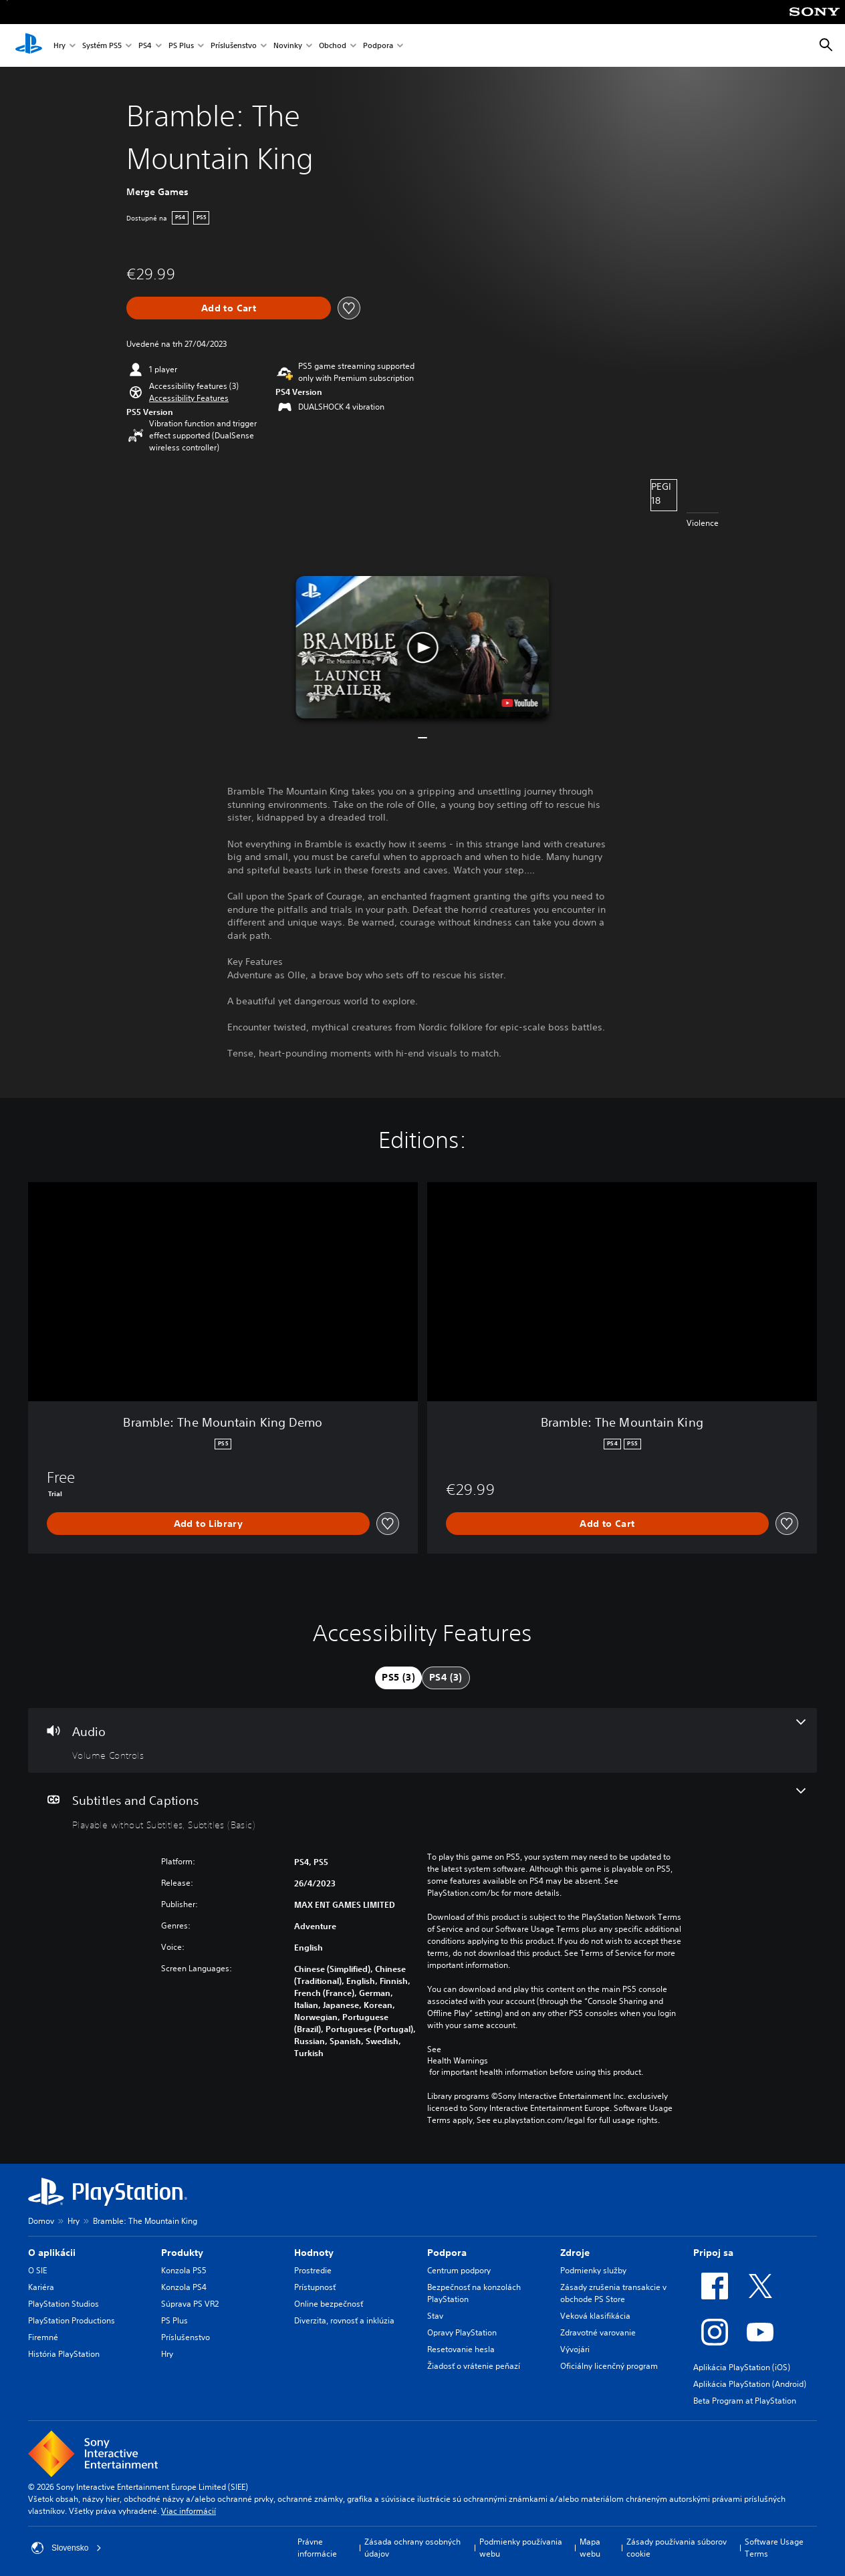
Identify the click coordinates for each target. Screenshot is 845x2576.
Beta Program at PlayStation (744, 2400)
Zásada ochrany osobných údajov (412, 2547)
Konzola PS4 (184, 2287)
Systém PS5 (102, 46)
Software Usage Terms (774, 2547)
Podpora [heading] (447, 2253)
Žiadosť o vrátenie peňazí (473, 2366)
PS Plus (181, 46)
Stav (435, 2315)
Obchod (332, 46)
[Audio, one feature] (422, 1740)
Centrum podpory (459, 2270)
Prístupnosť (315, 2287)
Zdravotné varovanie (598, 2332)
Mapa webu (590, 2547)
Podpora (378, 46)
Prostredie (313, 2270)
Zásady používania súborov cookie (676, 2547)
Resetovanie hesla (461, 2349)
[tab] (398, 1678)
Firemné (43, 2337)
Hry (59, 46)
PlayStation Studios (63, 2303)
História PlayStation (64, 2353)
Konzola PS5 (184, 2270)
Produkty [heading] (182, 2253)
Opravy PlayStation (462, 2332)
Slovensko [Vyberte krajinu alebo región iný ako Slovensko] (66, 2548)
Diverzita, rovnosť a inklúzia (344, 2320)
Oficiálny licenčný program (609, 2366)
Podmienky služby (593, 2270)
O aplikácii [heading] (52, 2253)
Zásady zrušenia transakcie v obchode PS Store (613, 2293)
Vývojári (575, 2349)
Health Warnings (457, 2060)
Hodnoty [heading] (314, 2253)
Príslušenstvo (234, 46)
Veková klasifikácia (595, 2315)
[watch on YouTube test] (520, 703)
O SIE (37, 2270)
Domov (41, 2221)
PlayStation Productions (71, 2320)
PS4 (145, 46)
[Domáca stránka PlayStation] (28, 45)
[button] (189, 398)
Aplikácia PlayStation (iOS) (741, 2367)
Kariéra (41, 2287)
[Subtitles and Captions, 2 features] (422, 1809)
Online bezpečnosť (328, 2303)
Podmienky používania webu (520, 2547)
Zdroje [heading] (575, 2253)
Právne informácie (317, 2547)
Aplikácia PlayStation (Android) (749, 2384)
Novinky (287, 46)
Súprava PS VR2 (190, 2303)
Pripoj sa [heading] (713, 2253)
